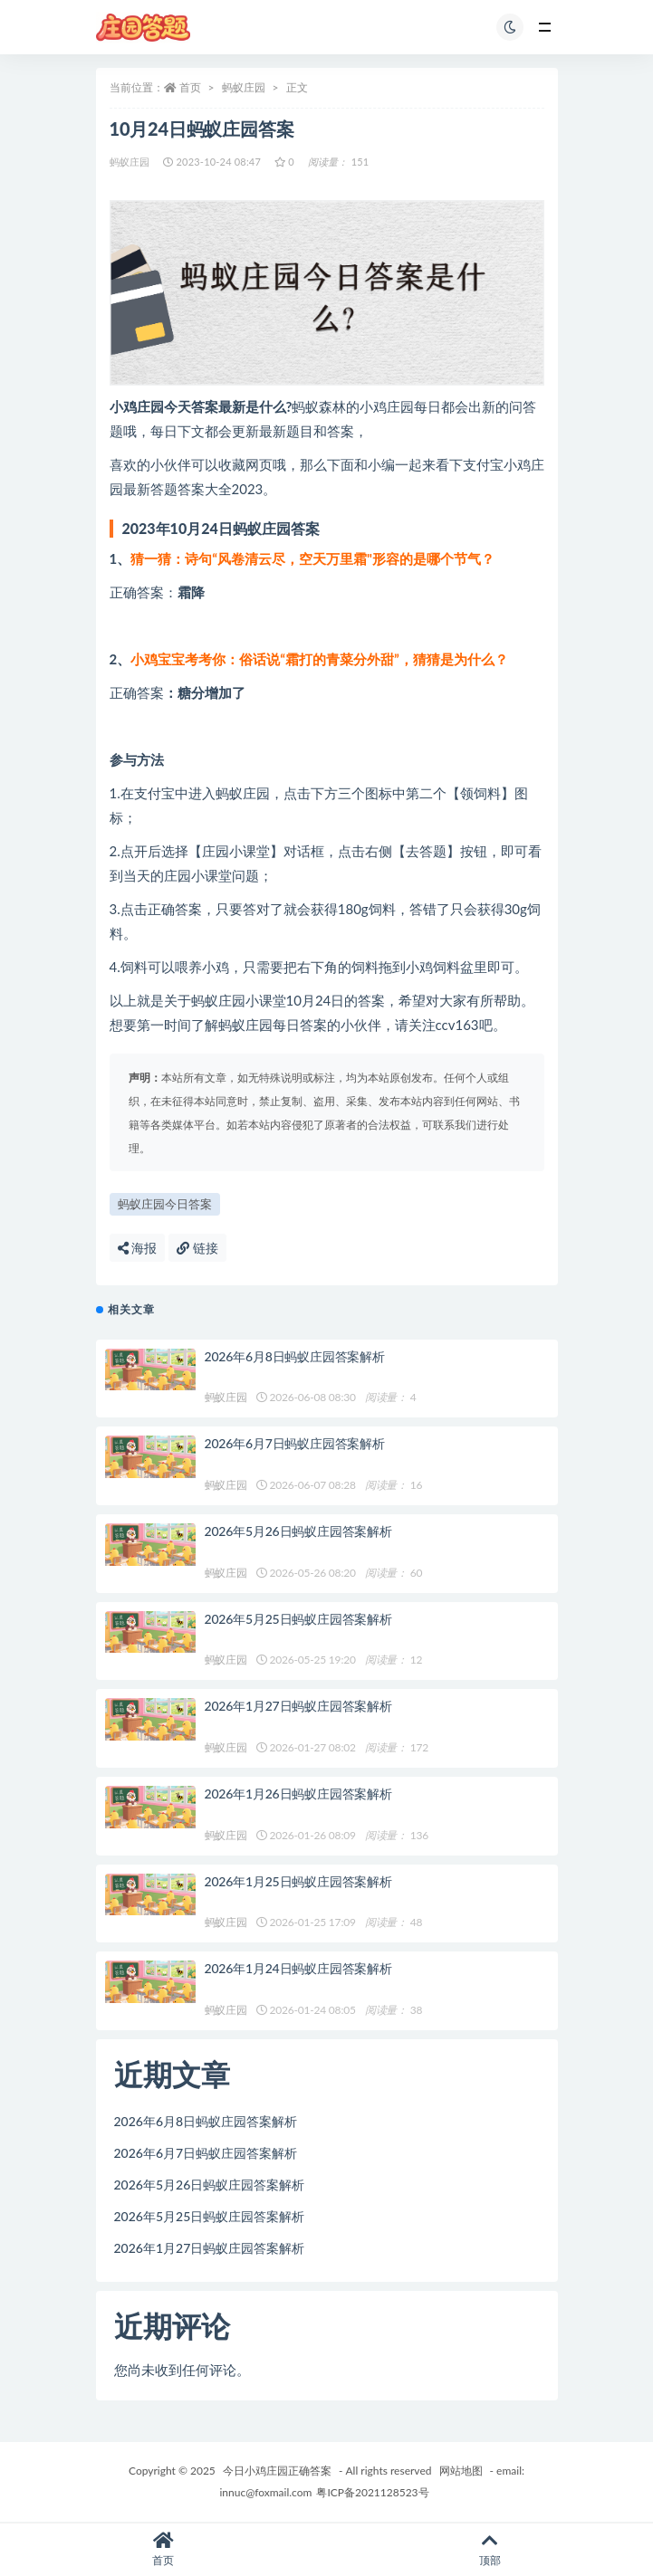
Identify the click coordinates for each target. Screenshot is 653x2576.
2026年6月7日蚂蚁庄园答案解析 (295, 1443)
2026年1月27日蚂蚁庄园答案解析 (298, 1705)
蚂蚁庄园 (243, 87)
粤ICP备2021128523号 (372, 2492)
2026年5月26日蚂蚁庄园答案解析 (298, 1531)
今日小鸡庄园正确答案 (277, 2470)
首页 (190, 87)
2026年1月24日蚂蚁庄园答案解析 (298, 1968)
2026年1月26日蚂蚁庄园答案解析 (298, 1793)
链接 (197, 1247)
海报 (138, 1247)
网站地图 (461, 2470)
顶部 (490, 2549)
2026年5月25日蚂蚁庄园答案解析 (298, 1619)
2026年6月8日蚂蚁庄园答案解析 (295, 1356)
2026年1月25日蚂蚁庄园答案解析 (298, 1881)
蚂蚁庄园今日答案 (165, 1204)
